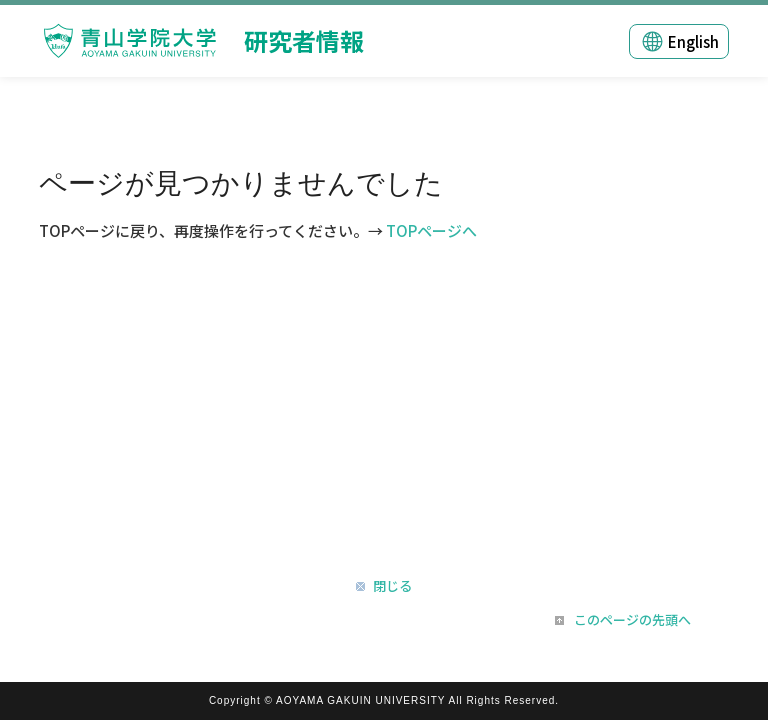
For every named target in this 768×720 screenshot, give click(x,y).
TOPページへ (431, 230)
